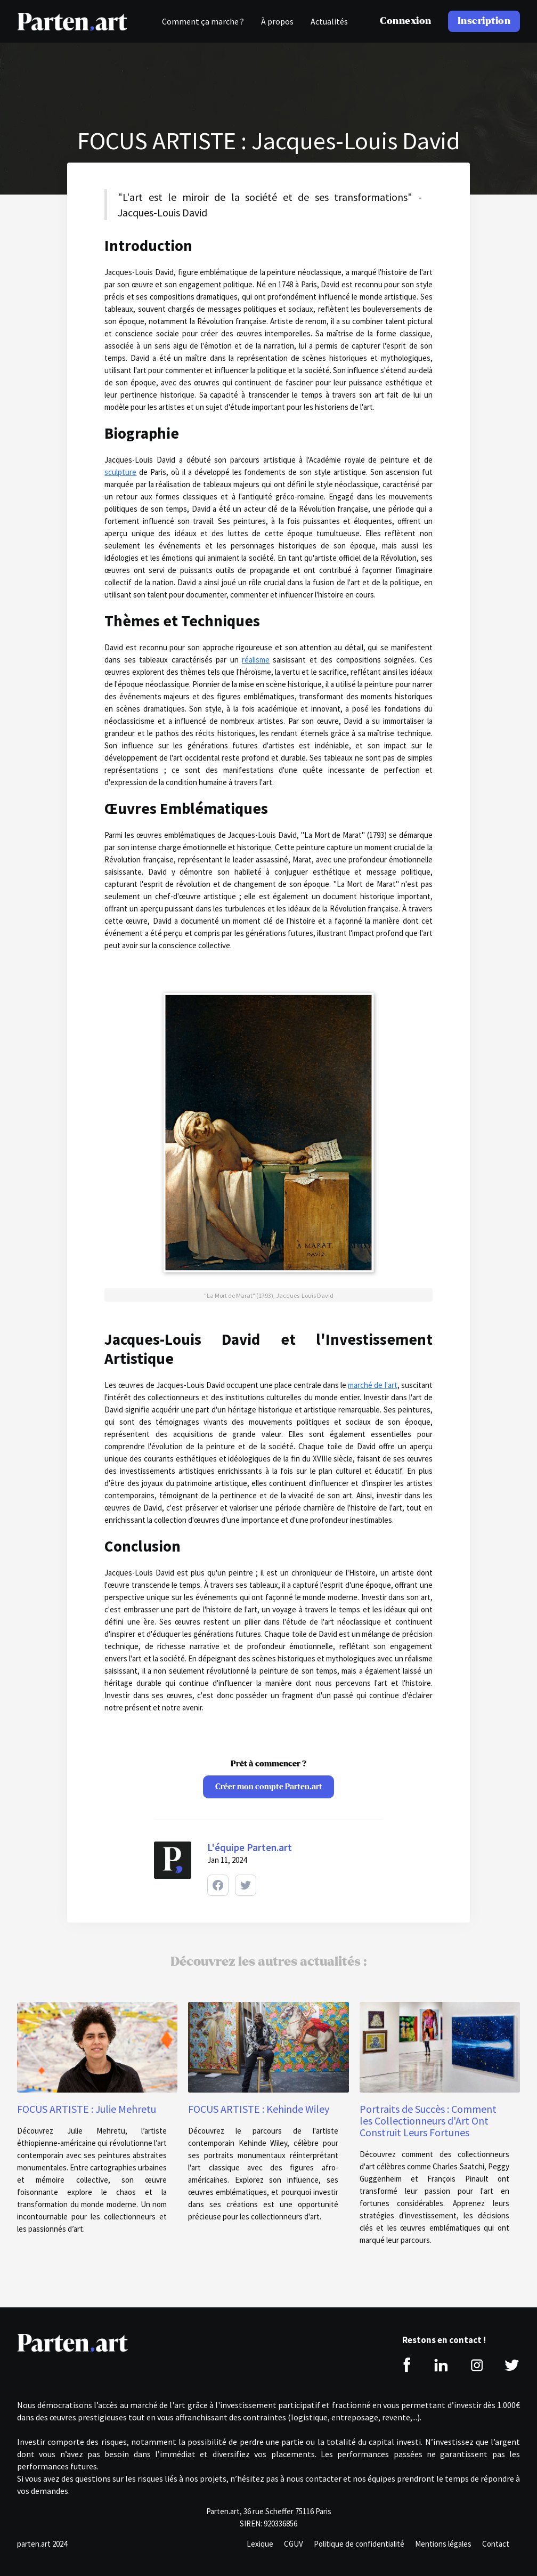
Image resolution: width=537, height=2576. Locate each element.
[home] (72, 21)
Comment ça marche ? (203, 21)
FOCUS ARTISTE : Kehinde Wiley (258, 2109)
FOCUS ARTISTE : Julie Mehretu (86, 2109)
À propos (277, 21)
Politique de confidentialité (359, 2544)
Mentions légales (443, 2544)
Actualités (329, 21)
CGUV (293, 2544)
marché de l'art (372, 1385)
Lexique (260, 2544)
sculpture (120, 472)
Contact (495, 2544)
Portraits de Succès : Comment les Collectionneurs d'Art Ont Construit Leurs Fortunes (428, 2120)
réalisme (256, 660)
